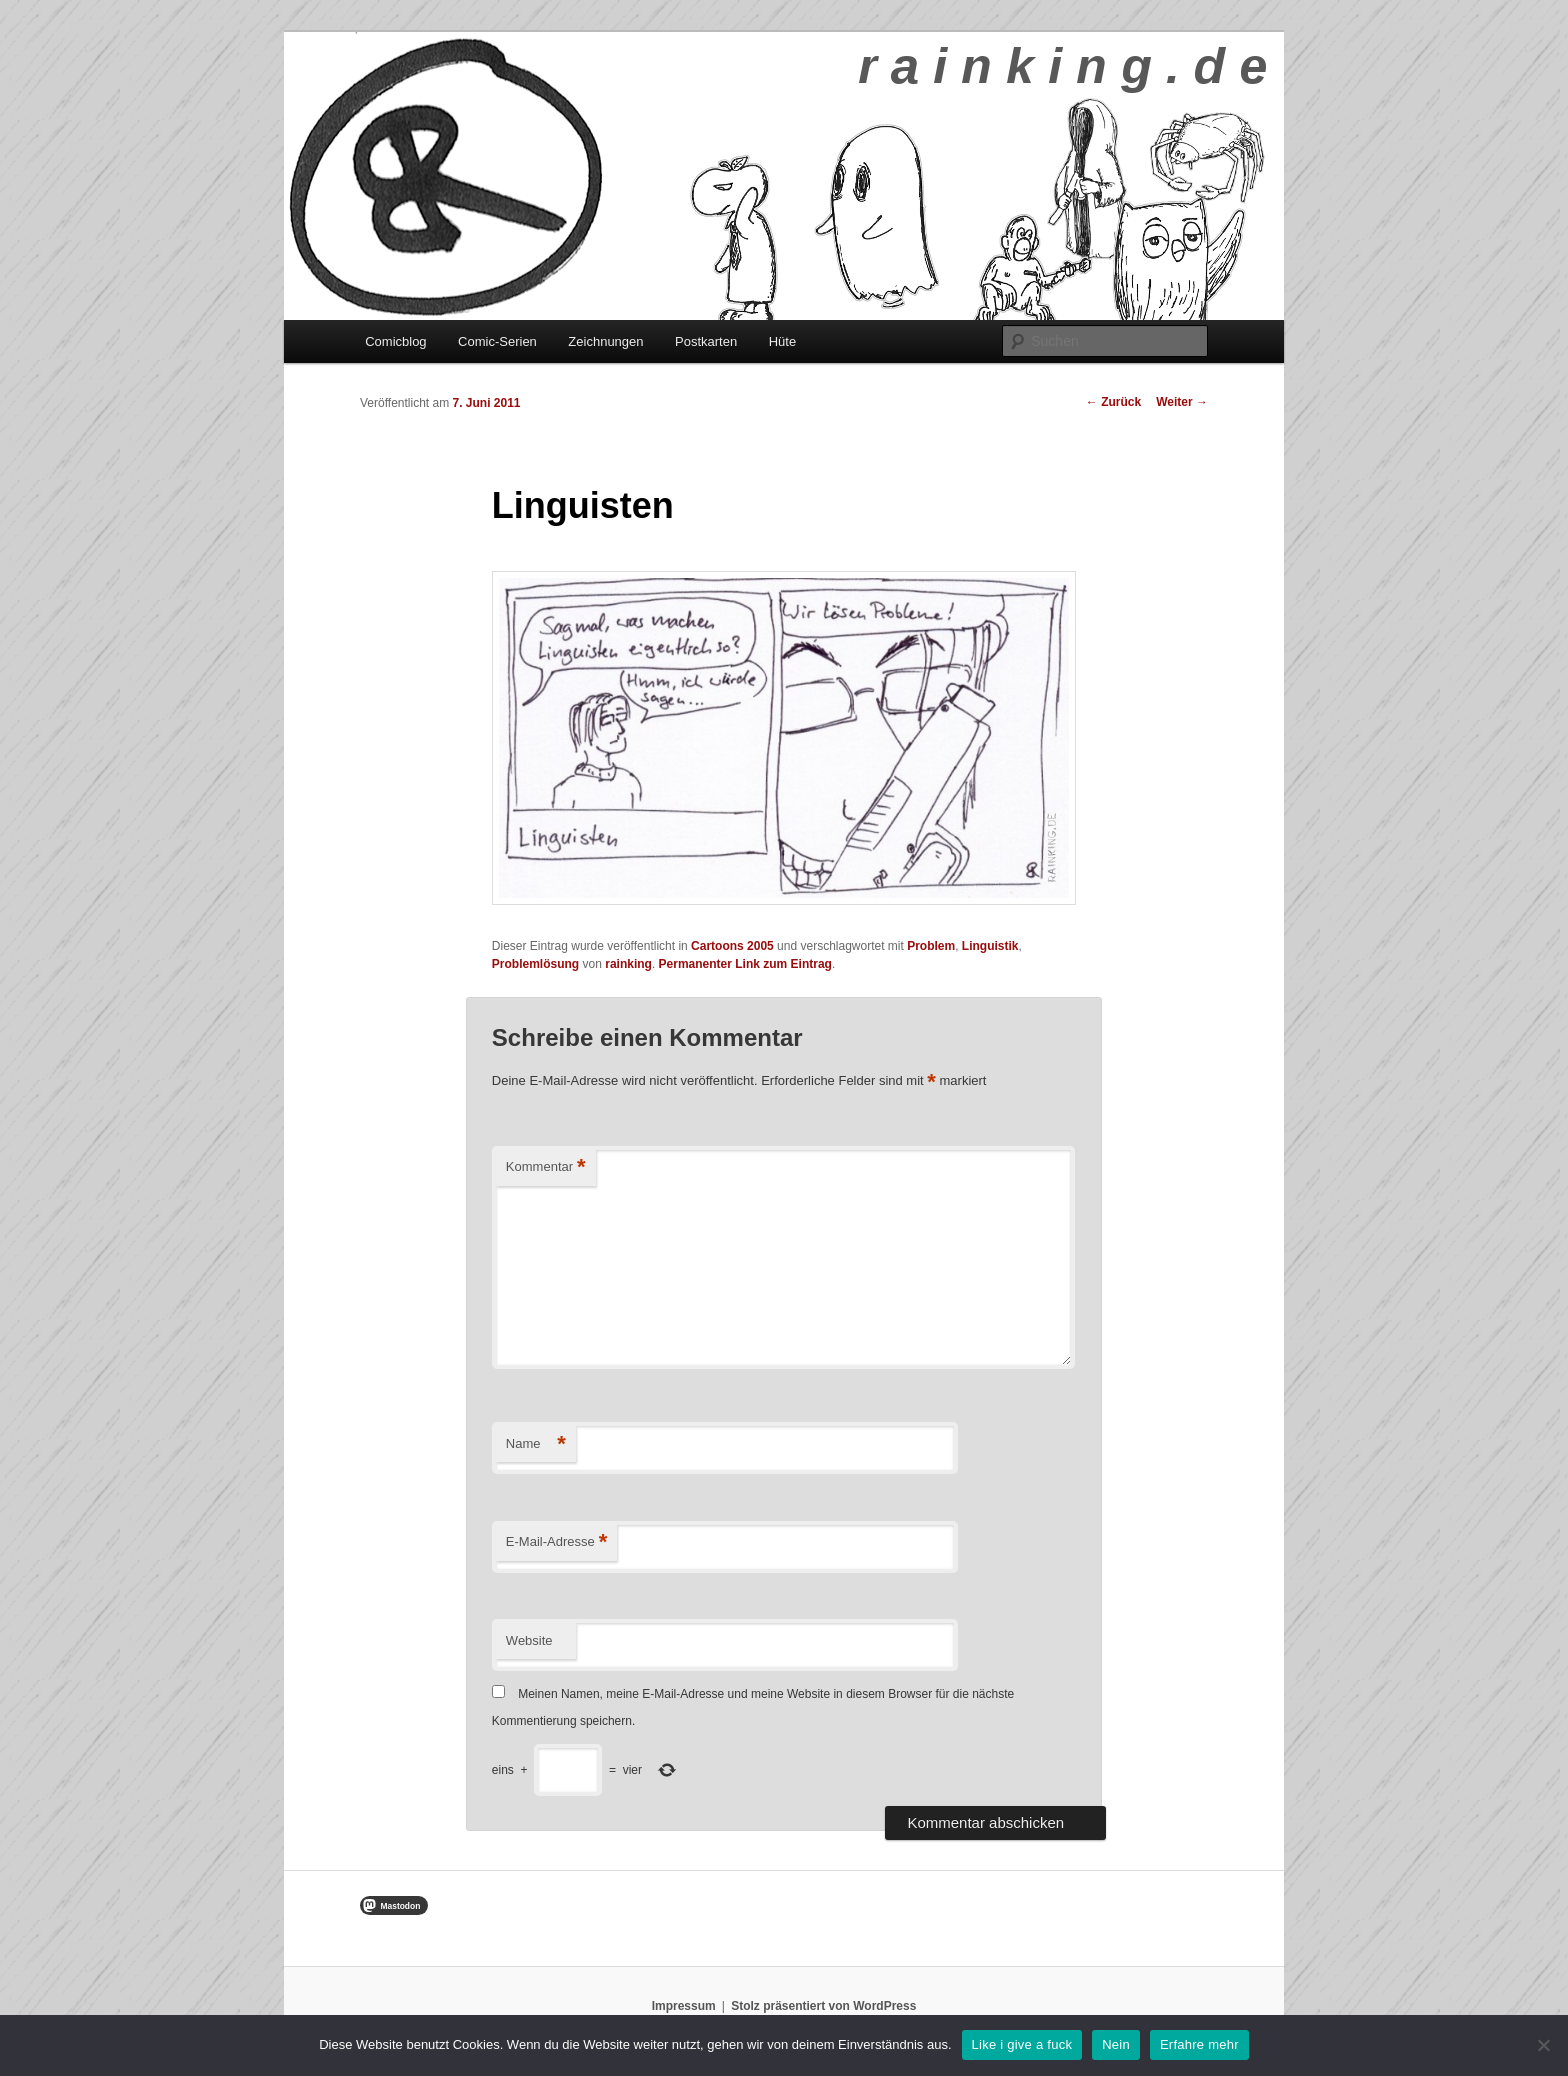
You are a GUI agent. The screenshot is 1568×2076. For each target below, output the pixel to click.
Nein (1116, 2044)
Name (536, 1444)
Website (529, 1640)
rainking (628, 964)
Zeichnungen (605, 341)
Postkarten (706, 341)
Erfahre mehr (1199, 2044)
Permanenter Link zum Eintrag (745, 964)
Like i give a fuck (1022, 2044)
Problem (931, 946)
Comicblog (395, 341)
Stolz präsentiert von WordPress (823, 2006)
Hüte (782, 341)
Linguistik (990, 946)
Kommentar (546, 1167)
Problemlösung (535, 964)
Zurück (1113, 402)
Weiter (1182, 402)
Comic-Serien (497, 341)
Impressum (684, 2006)
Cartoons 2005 (732, 946)
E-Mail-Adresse (556, 1542)
